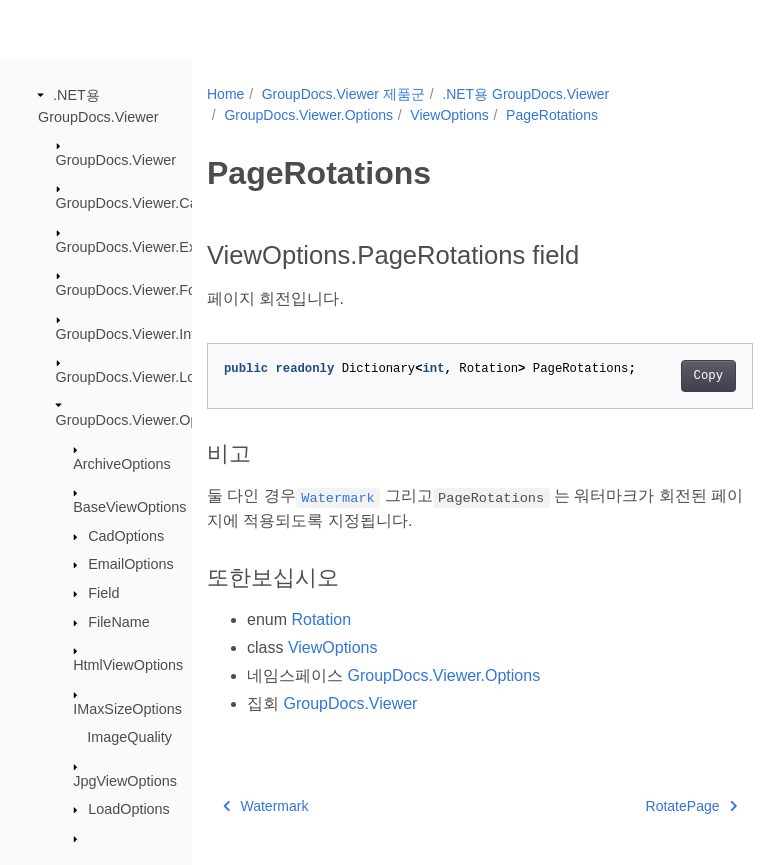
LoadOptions (129, 809)
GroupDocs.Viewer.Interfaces (149, 333)
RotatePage (652, 806)
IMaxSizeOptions (127, 708)
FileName (119, 622)
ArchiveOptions (122, 464)
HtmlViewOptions (128, 665)
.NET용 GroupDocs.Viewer (525, 94)
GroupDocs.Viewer (116, 160)
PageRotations (552, 115)
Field (103, 593)
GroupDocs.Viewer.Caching (144, 203)
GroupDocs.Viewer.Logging (143, 377)
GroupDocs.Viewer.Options (142, 420)
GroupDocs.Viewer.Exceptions (153, 247)
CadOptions (126, 536)
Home (225, 94)
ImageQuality (129, 737)
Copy (669, 376)
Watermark (265, 806)
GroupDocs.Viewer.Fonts (136, 290)
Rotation (321, 619)
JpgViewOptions (125, 780)
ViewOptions (449, 115)
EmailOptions (131, 564)
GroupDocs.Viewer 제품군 (343, 94)
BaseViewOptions (129, 507)
